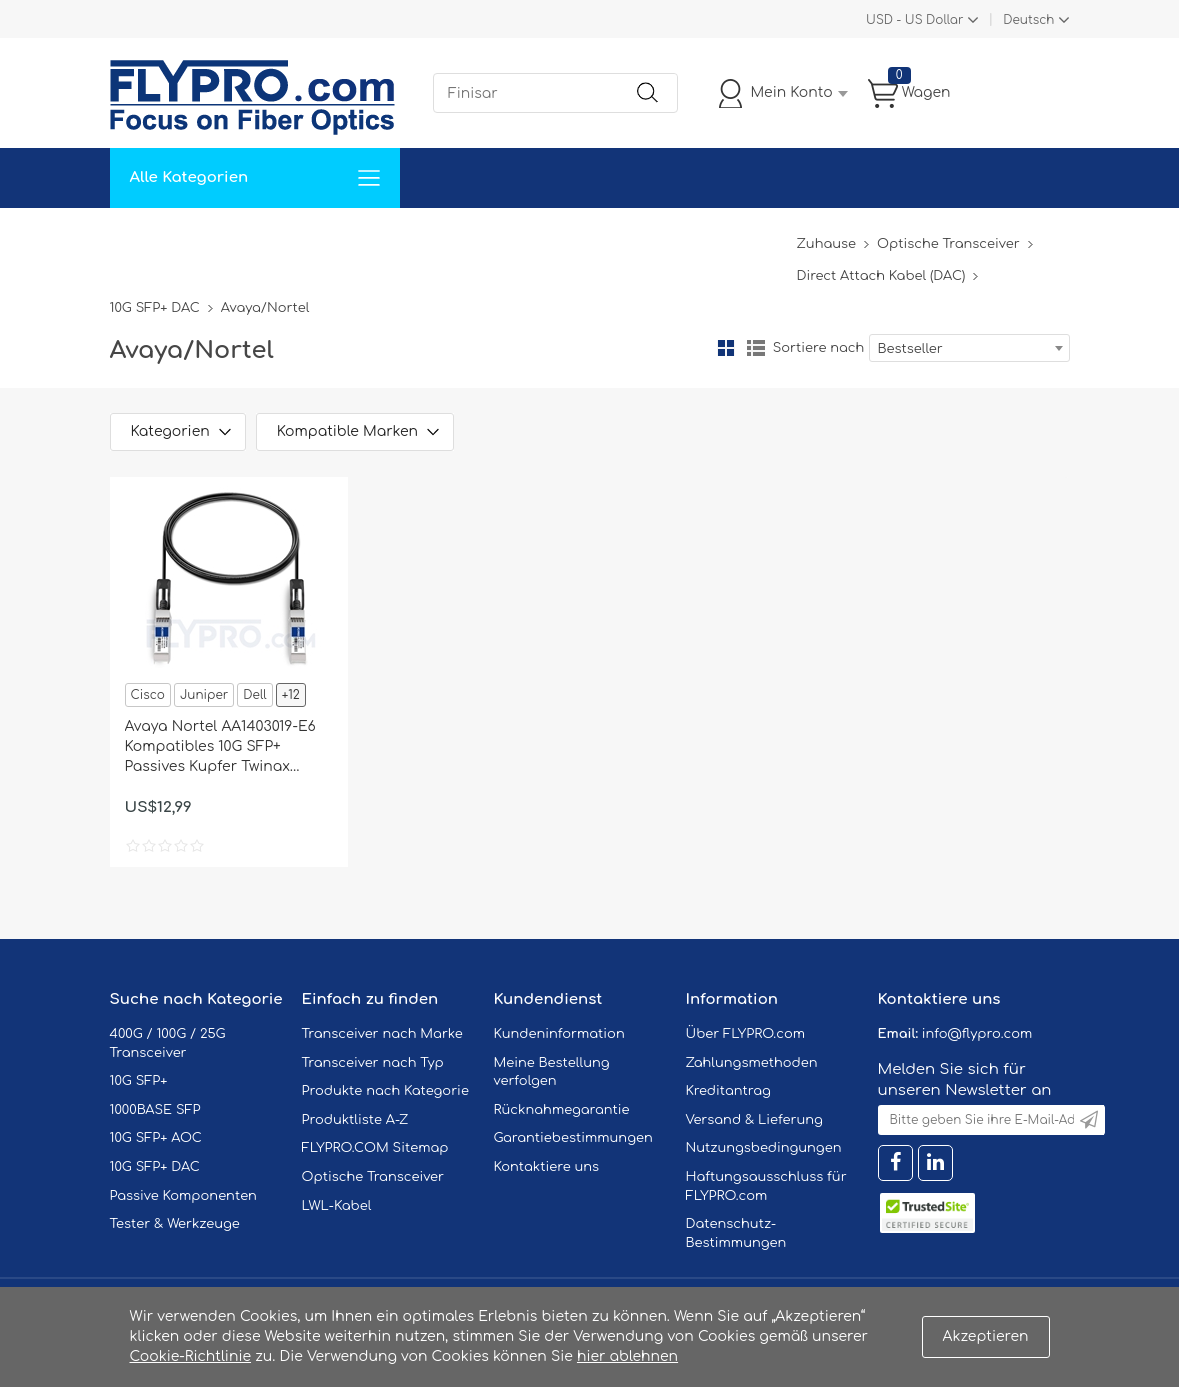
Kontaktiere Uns (574, 237)
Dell (254, 695)
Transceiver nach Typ (373, 1063)
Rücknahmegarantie (562, 1110)
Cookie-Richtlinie (191, 1356)
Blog (768, 237)
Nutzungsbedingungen (764, 1148)
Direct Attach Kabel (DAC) (880, 276)
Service (334, 237)
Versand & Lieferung (754, 1120)
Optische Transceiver (948, 244)
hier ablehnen (627, 1356)
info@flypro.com (977, 1034)
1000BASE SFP (155, 1110)
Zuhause (154, 237)
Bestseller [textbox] (910, 349)
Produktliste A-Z (355, 1120)
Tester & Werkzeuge (175, 1224)
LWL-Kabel (337, 1206)
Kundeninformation (559, 1034)
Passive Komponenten (183, 1196)
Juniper (204, 695)
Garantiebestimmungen (573, 1138)
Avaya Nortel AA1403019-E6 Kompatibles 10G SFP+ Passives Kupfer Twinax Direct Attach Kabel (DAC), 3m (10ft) (220, 748)
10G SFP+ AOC (156, 1138)
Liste (756, 348)
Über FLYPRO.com (746, 1034)
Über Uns (692, 237)
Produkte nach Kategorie (385, 1091)
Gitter (726, 348)
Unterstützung (438, 237)
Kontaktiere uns (547, 1167)
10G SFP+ (139, 1081)
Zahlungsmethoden (752, 1063)
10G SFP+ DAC (155, 308)
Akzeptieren (986, 1336)
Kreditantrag (728, 1091)
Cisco (148, 695)
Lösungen (246, 237)
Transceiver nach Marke (382, 1034)
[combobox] (969, 348)
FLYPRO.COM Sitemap (375, 1148)
